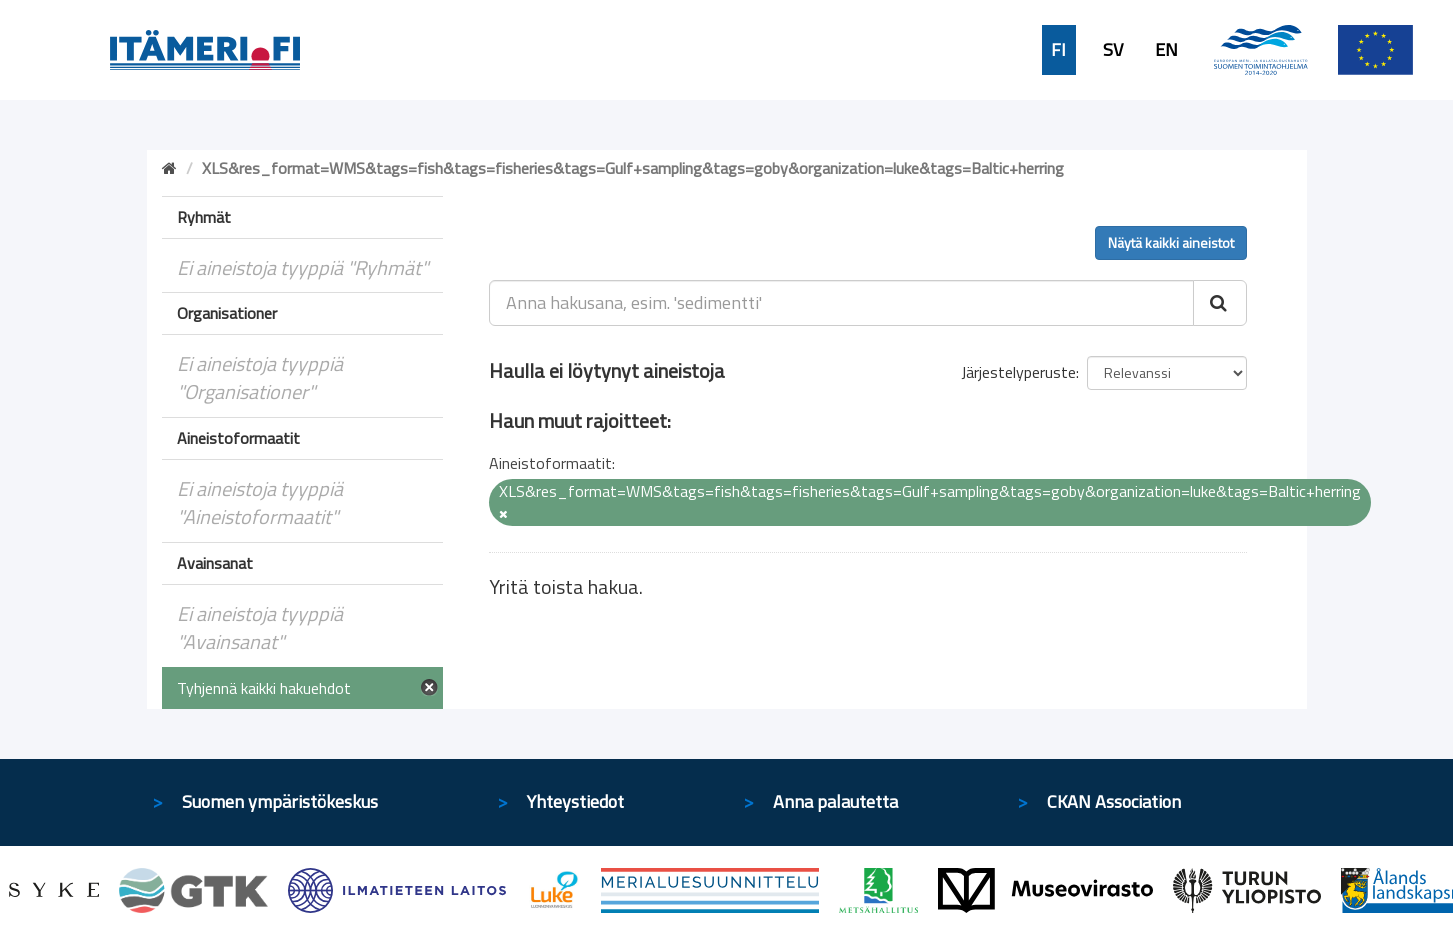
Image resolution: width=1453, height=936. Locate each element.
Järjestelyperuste (1018, 372)
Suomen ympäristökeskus (280, 801)
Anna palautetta (835, 801)
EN (1166, 50)
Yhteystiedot (575, 801)
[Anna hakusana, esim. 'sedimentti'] (841, 303)
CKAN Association (1114, 801)
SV (1113, 50)
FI (1058, 50)
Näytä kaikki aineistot (1171, 242)
